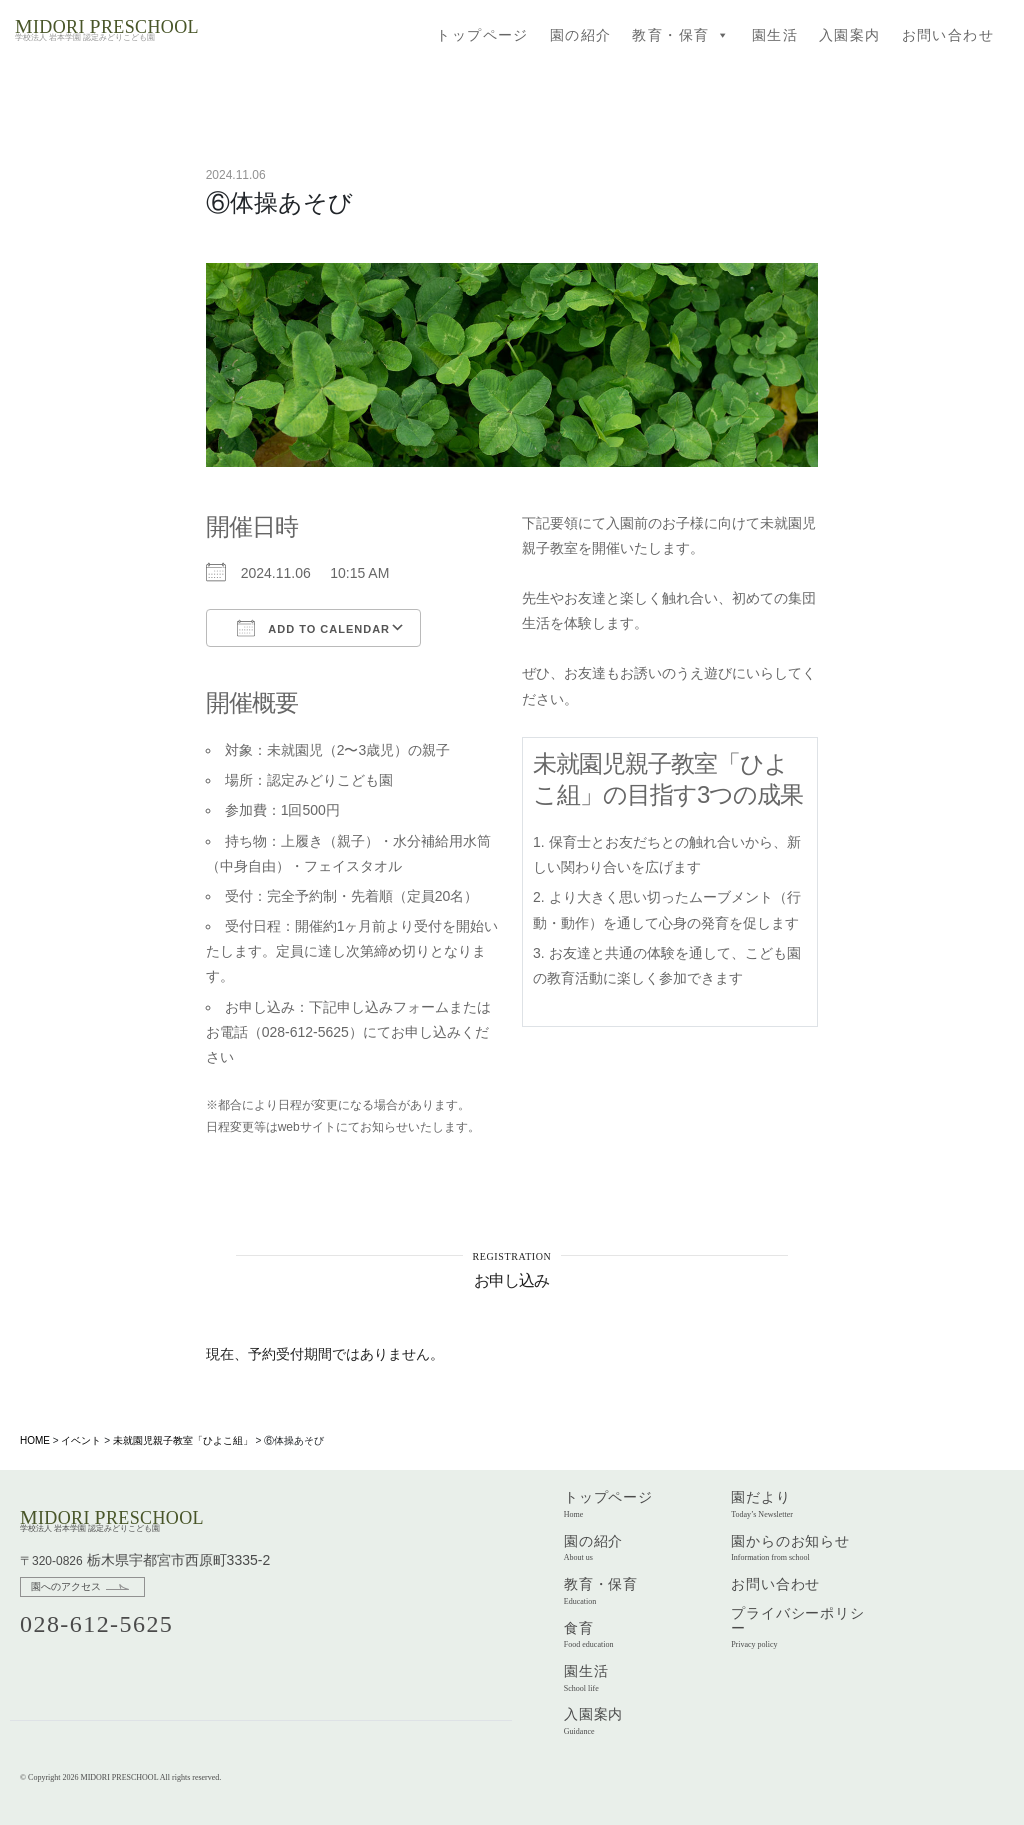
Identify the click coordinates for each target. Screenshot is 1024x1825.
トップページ (482, 35)
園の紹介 (581, 35)
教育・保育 (681, 35)
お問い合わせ (948, 35)
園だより (762, 1504)
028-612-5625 (96, 1624)
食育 (589, 1635)
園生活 (775, 35)
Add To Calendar (313, 628)
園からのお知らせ (790, 1548)
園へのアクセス (66, 1586)
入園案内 (850, 35)
